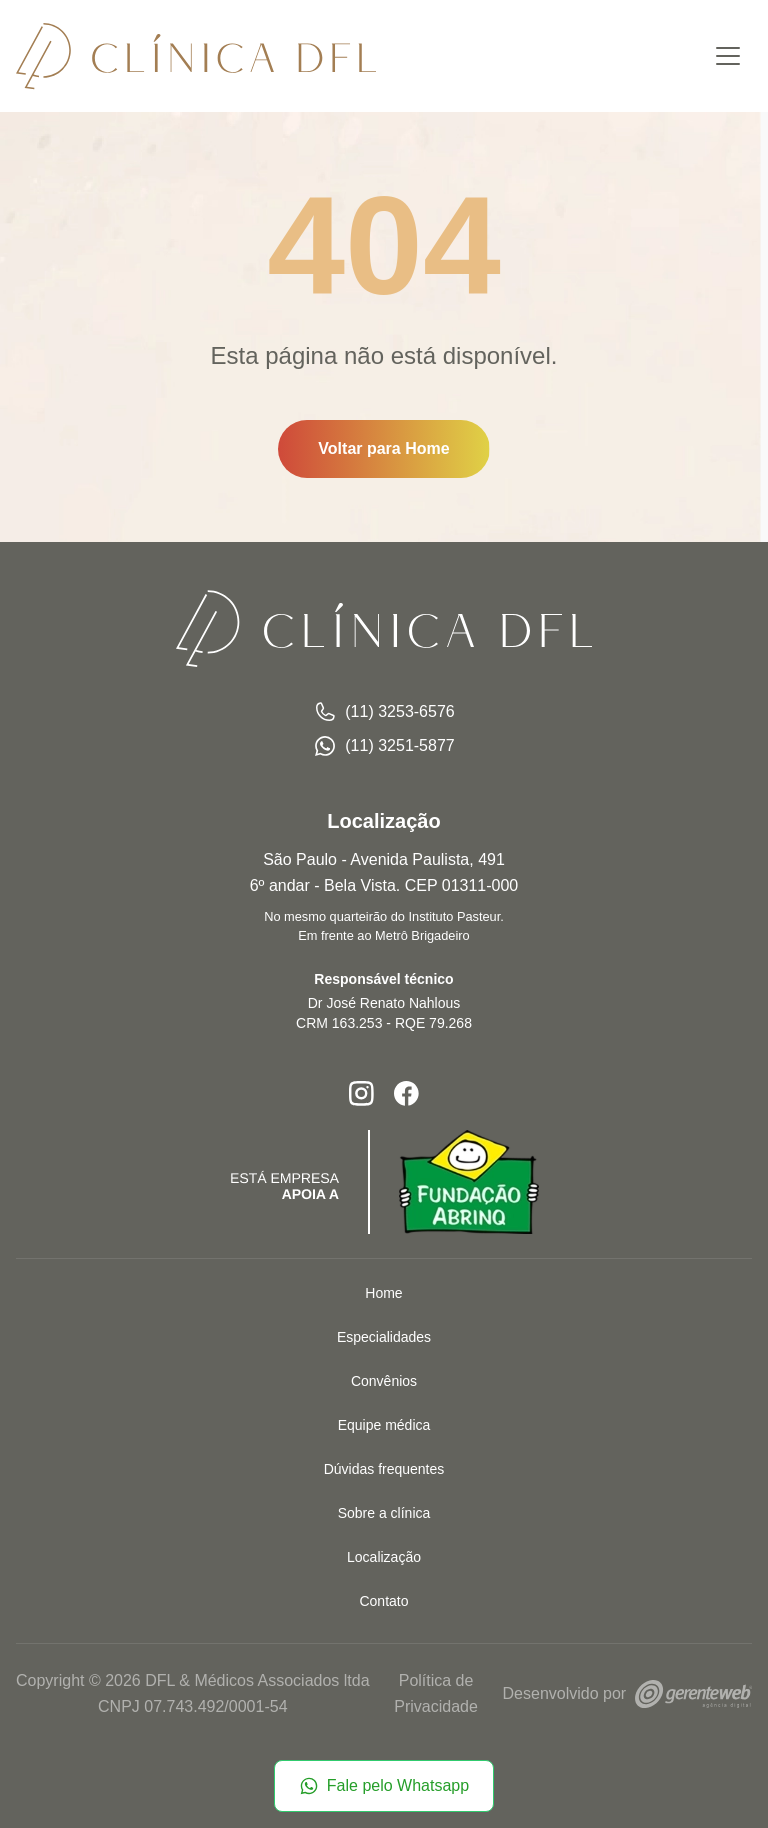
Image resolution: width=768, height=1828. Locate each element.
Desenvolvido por (627, 1693)
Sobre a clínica (384, 1513)
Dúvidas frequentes (384, 1469)
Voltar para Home (383, 448)
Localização (384, 1557)
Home (383, 1293)
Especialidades (384, 1337)
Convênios (384, 1381)
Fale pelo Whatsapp (384, 1786)
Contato (383, 1601)
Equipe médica (384, 1425)
